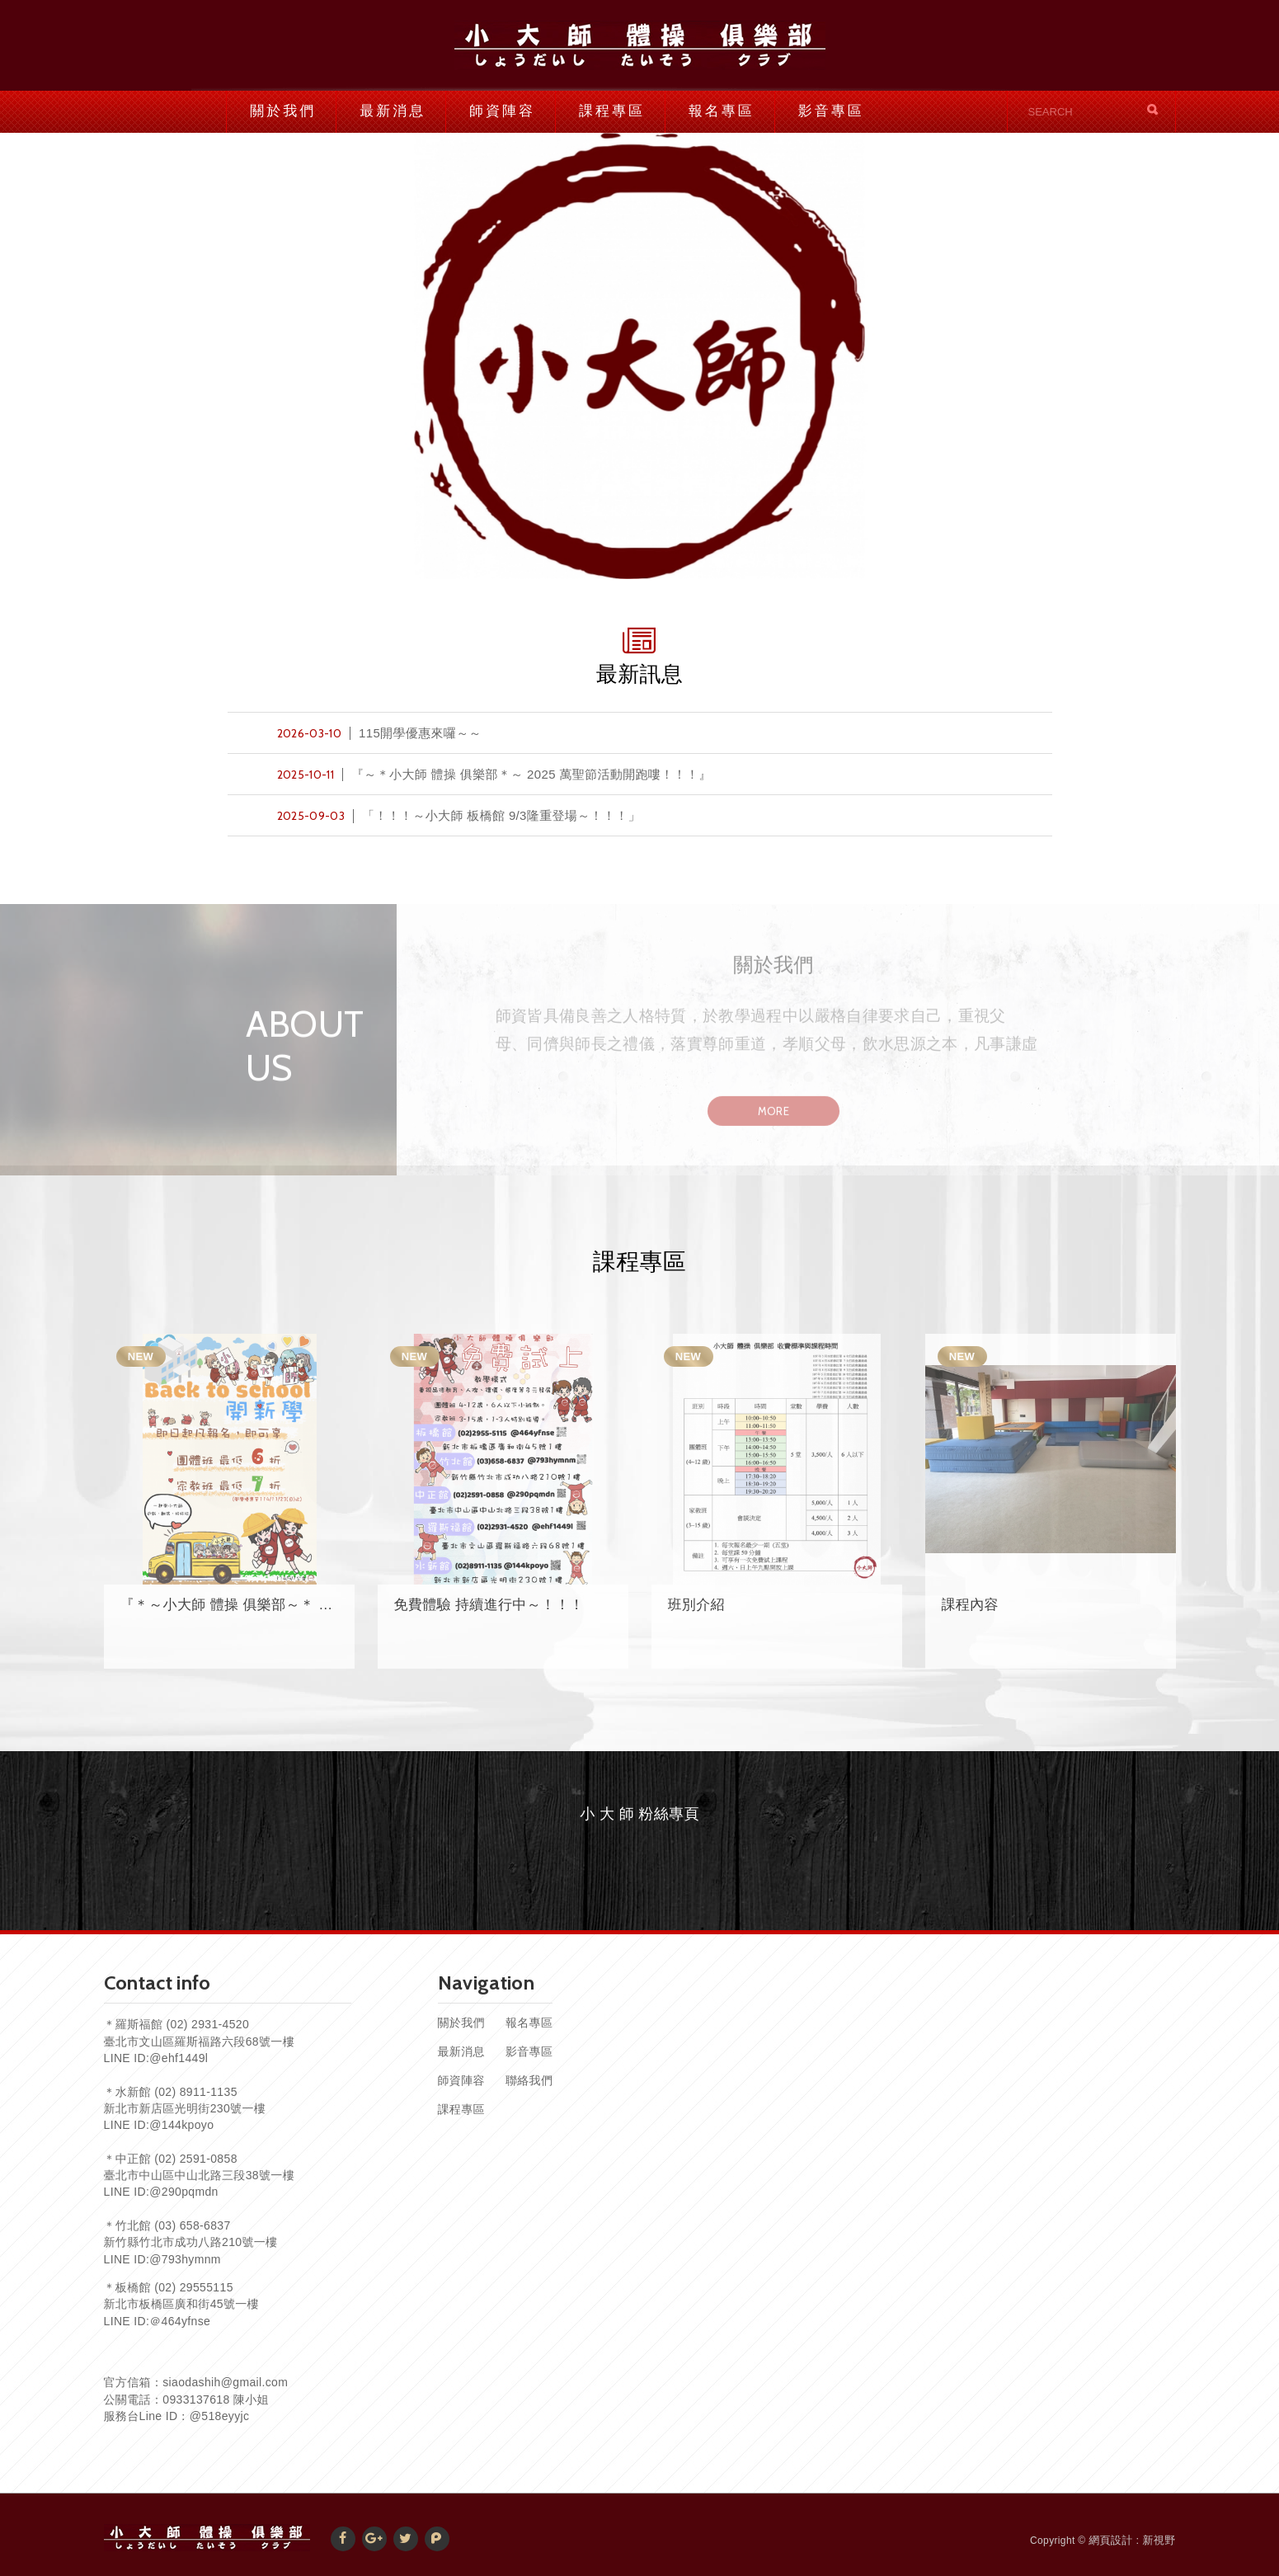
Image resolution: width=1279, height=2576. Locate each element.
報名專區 (722, 111)
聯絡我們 (529, 2080)
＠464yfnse (179, 2321)
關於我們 (283, 111)
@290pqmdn (184, 2191)
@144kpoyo (181, 2124)
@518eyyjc (220, 2416)
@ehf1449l (178, 2058)
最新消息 (393, 111)
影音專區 (831, 111)
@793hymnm (185, 2259)
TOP (1246, 2489)
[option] (639, 356)
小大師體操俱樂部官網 (640, 45)
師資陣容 (502, 111)
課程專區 (612, 111)
